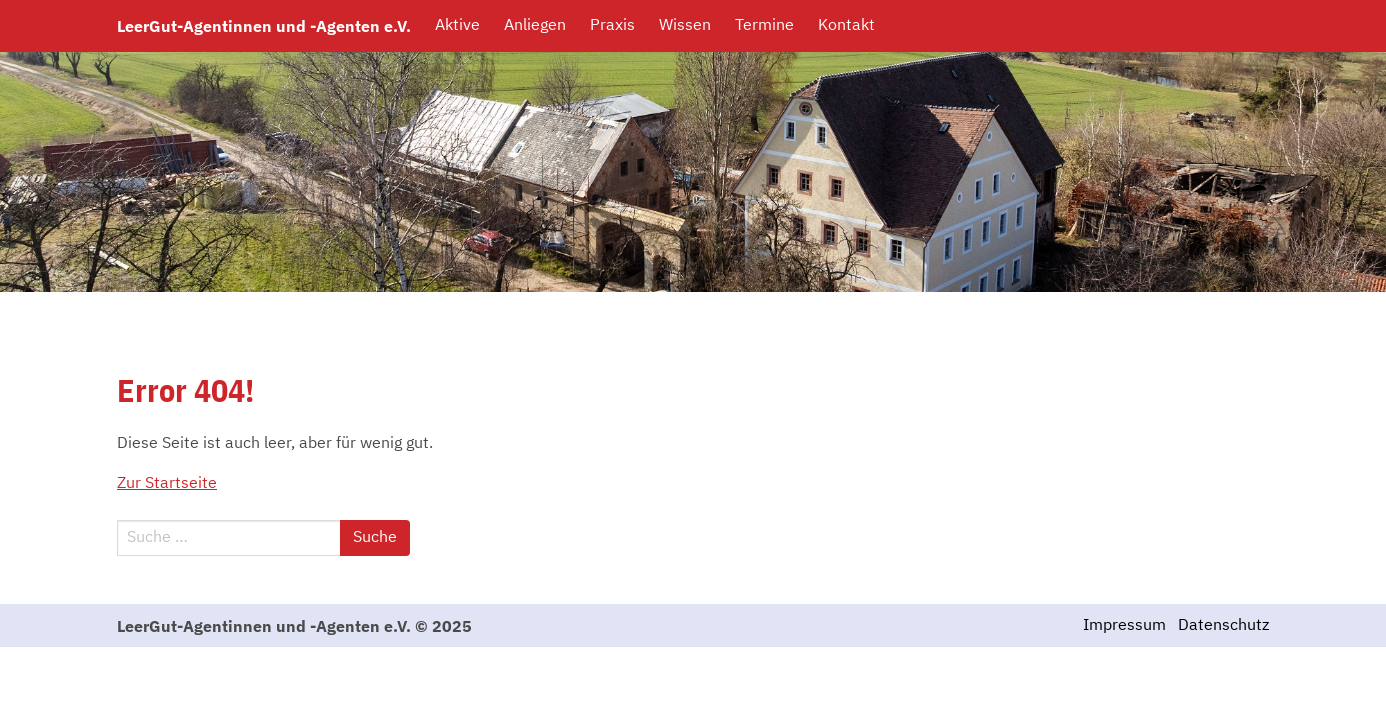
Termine (764, 26)
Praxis (612, 26)
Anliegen (535, 26)
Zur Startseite (167, 484)
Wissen (685, 26)
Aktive (457, 26)
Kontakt (846, 26)
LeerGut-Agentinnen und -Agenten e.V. (264, 26)
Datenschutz (1223, 626)
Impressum (1124, 626)
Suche (375, 538)
